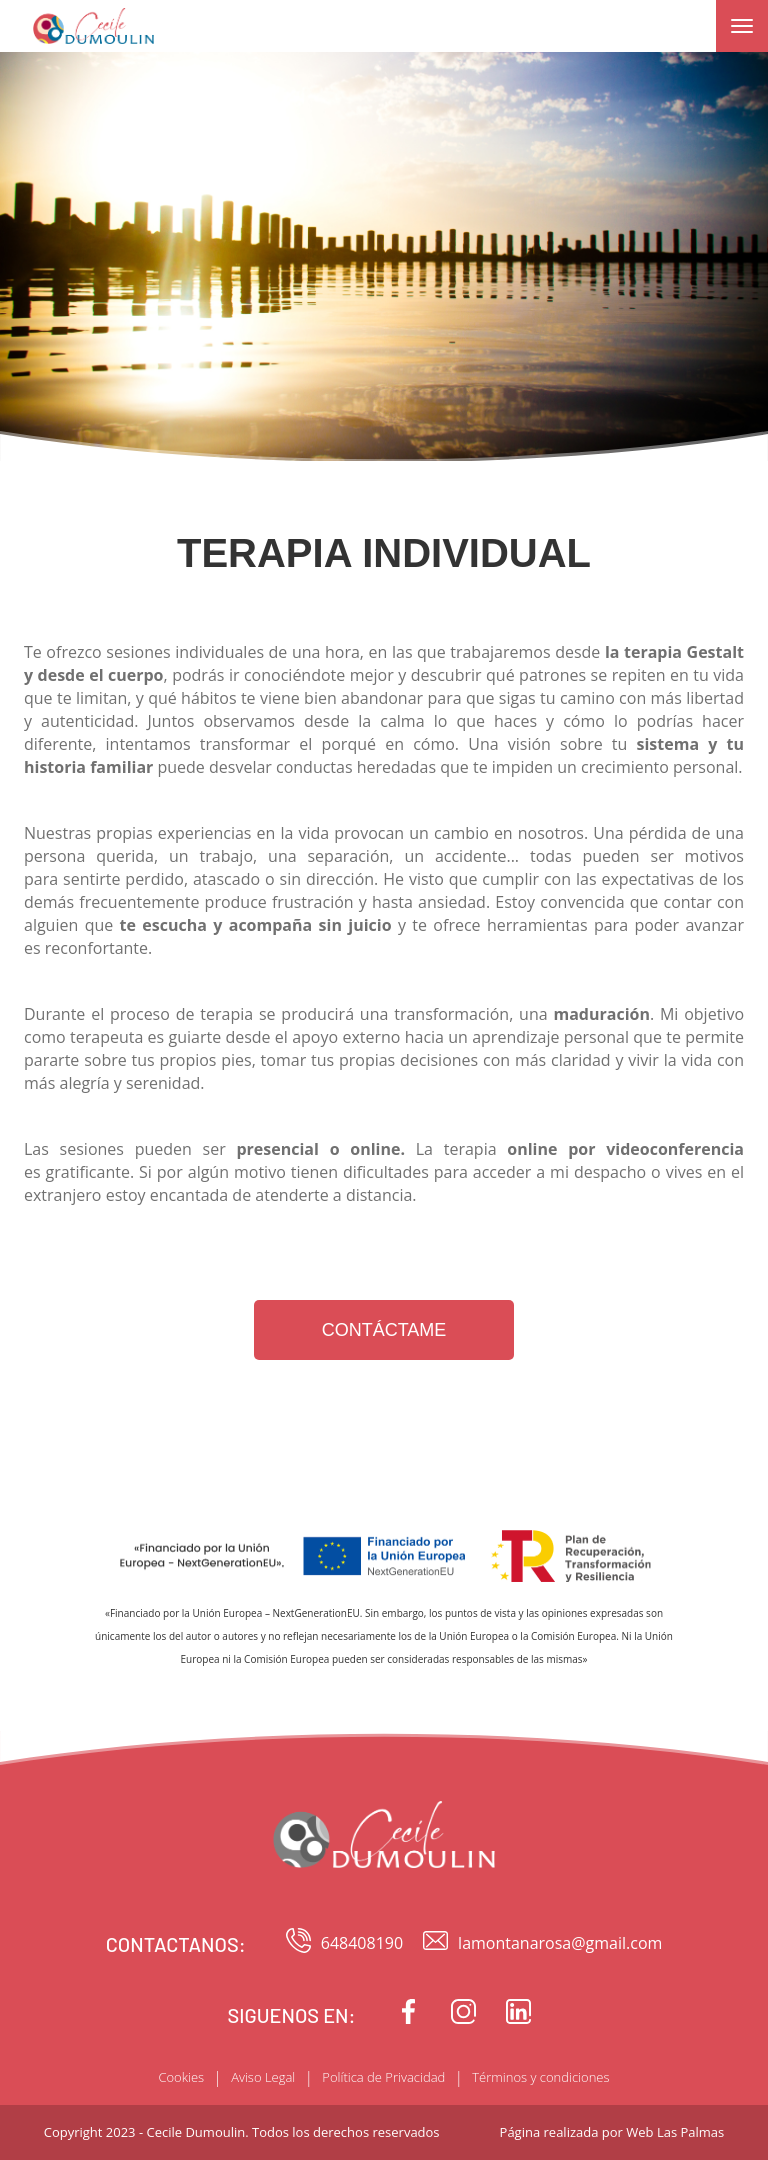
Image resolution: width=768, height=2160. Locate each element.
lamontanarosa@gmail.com (542, 1943)
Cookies (181, 2077)
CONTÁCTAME (384, 1330)
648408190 (344, 1943)
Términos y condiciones (540, 2077)
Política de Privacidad (383, 2077)
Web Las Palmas (675, 2132)
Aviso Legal (263, 2077)
